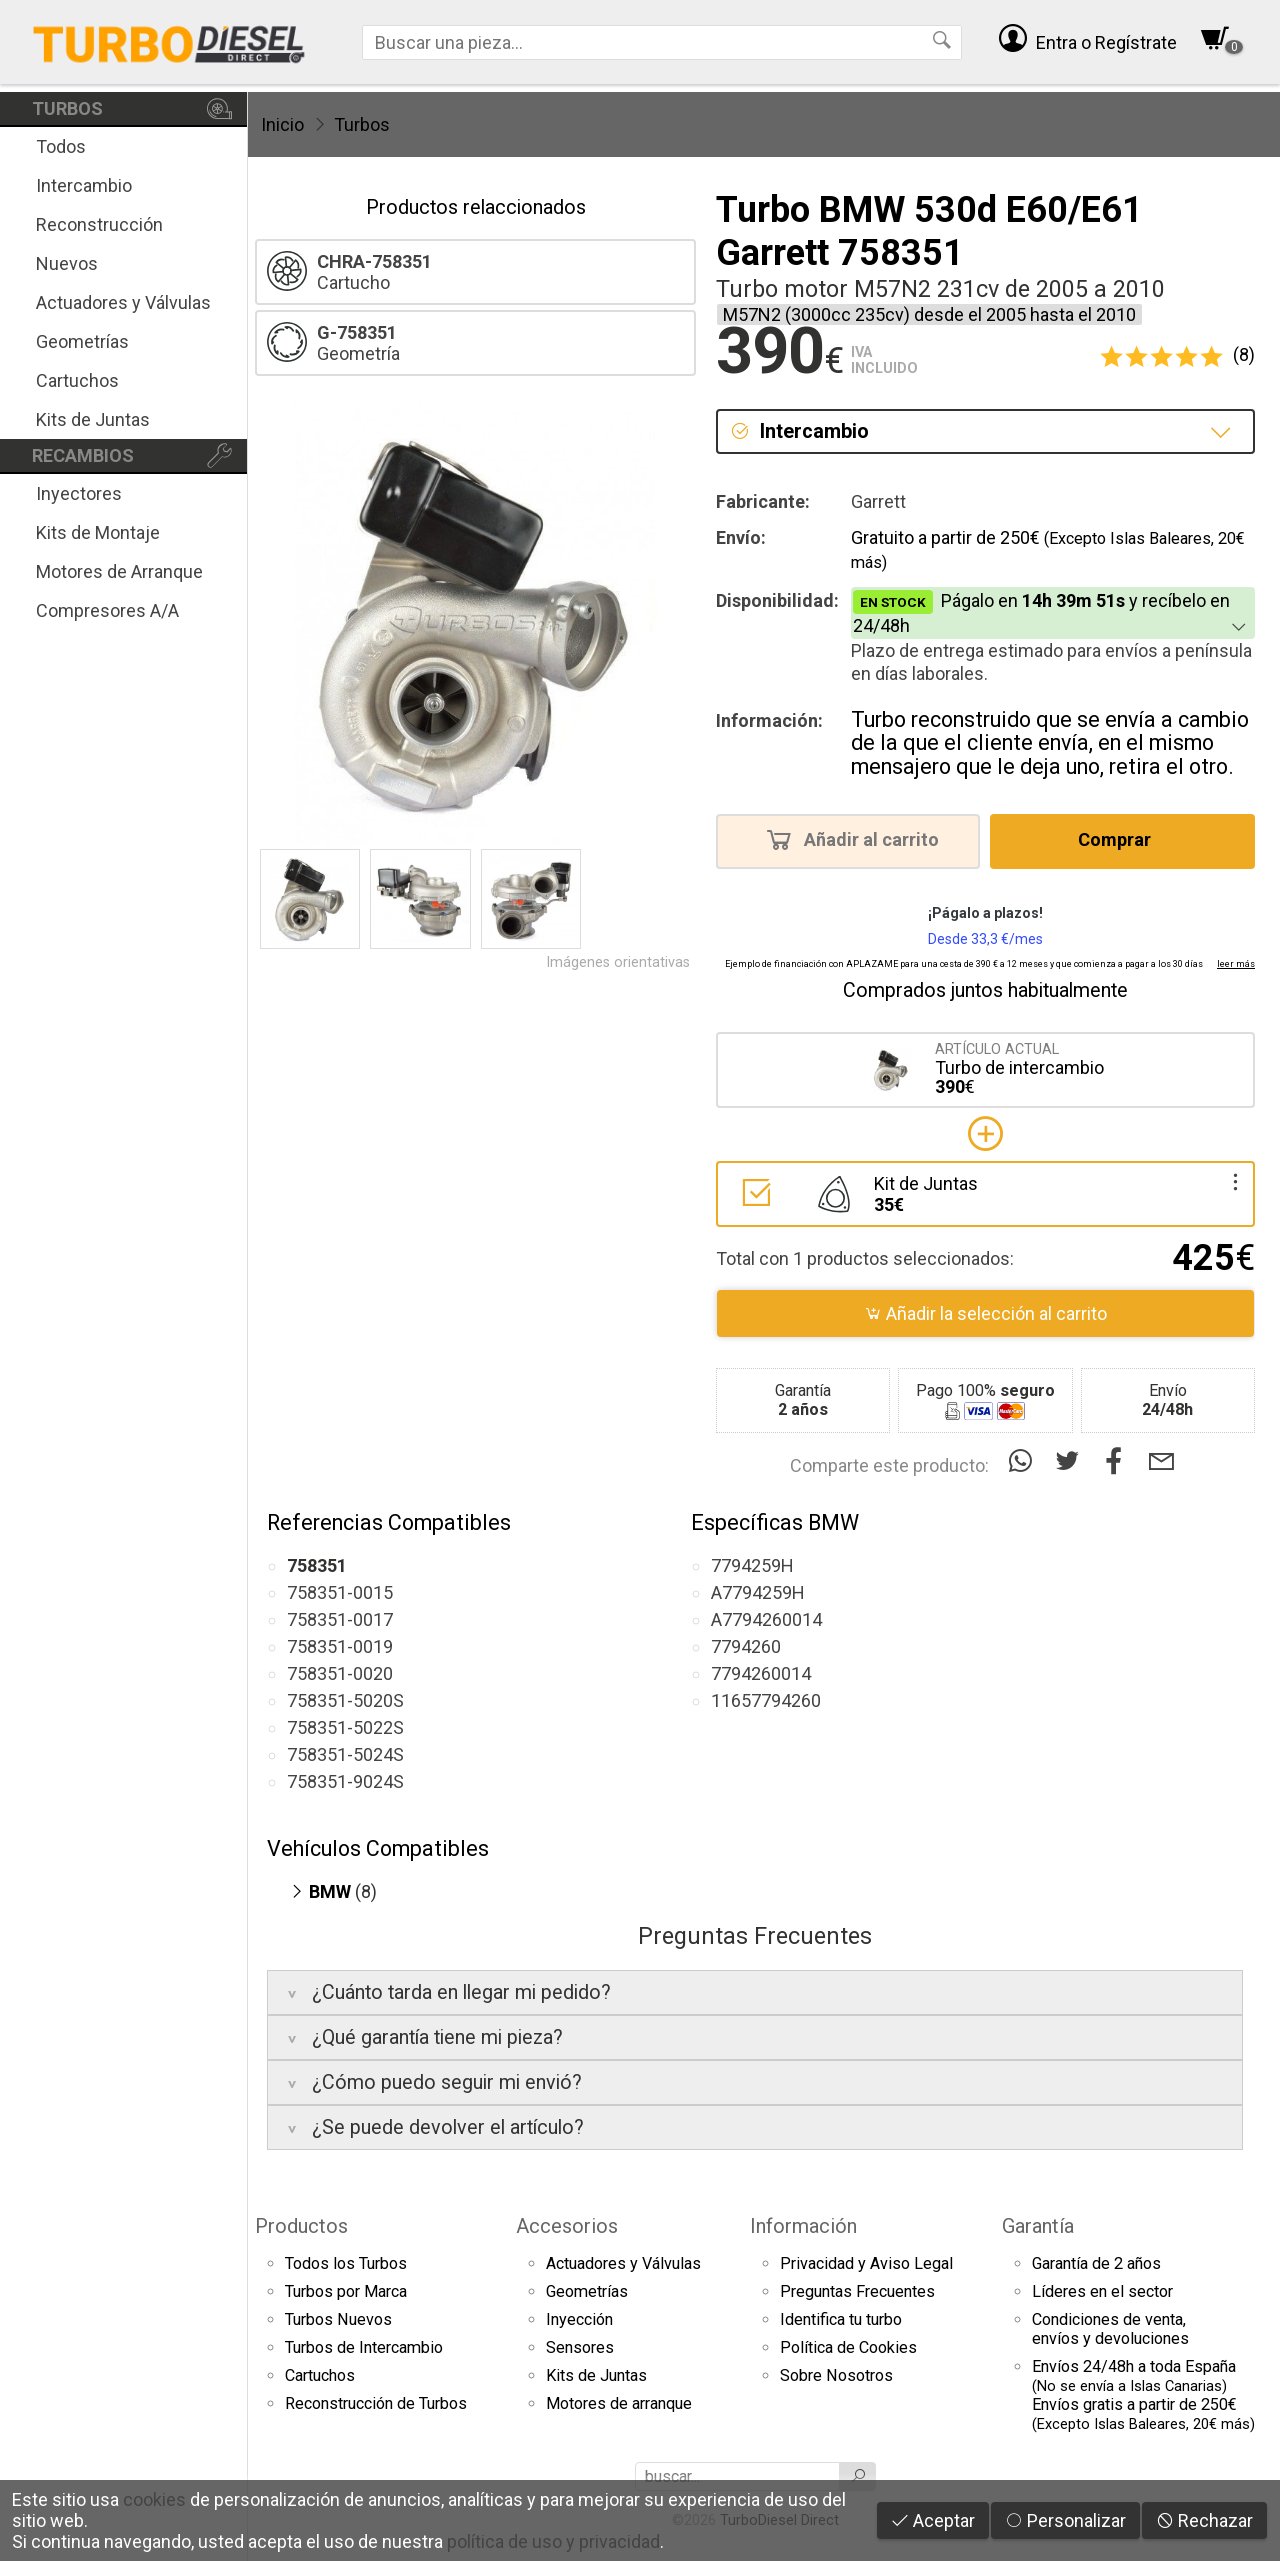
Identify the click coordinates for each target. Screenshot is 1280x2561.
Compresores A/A (107, 610)
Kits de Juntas (93, 419)
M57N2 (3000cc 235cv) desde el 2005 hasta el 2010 (929, 314)
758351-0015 (340, 1592)
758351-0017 (340, 1619)
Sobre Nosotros (836, 2375)
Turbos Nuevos (338, 2319)
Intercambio (84, 185)
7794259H (752, 1565)
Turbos (362, 124)
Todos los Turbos (346, 2263)
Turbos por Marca (346, 2291)
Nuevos (67, 263)
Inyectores (79, 493)
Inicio (282, 124)
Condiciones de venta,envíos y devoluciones (1110, 2329)
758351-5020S (345, 1700)
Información (803, 2226)
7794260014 (761, 1673)
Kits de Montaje (98, 532)
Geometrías (82, 341)
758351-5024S (345, 1754)
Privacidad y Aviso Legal (866, 2263)
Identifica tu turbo (841, 2319)
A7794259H (758, 1592)
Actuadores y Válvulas (123, 302)
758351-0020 (340, 1673)
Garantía (1038, 2226)
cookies (154, 2499)
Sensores (580, 2347)
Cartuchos (77, 380)
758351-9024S (345, 1781)
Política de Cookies (848, 2347)
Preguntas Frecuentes (857, 2291)
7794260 (746, 1646)
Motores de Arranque (119, 571)
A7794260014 (766, 1619)
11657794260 (766, 1700)
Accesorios (567, 2226)
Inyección (579, 2319)
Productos (301, 2226)
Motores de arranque (619, 2403)
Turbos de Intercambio (364, 2347)
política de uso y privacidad (553, 2541)
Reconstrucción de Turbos (376, 2403)
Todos (61, 146)
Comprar (1120, 839)
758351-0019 (340, 1646)
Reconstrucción (99, 224)
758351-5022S (345, 1727)
